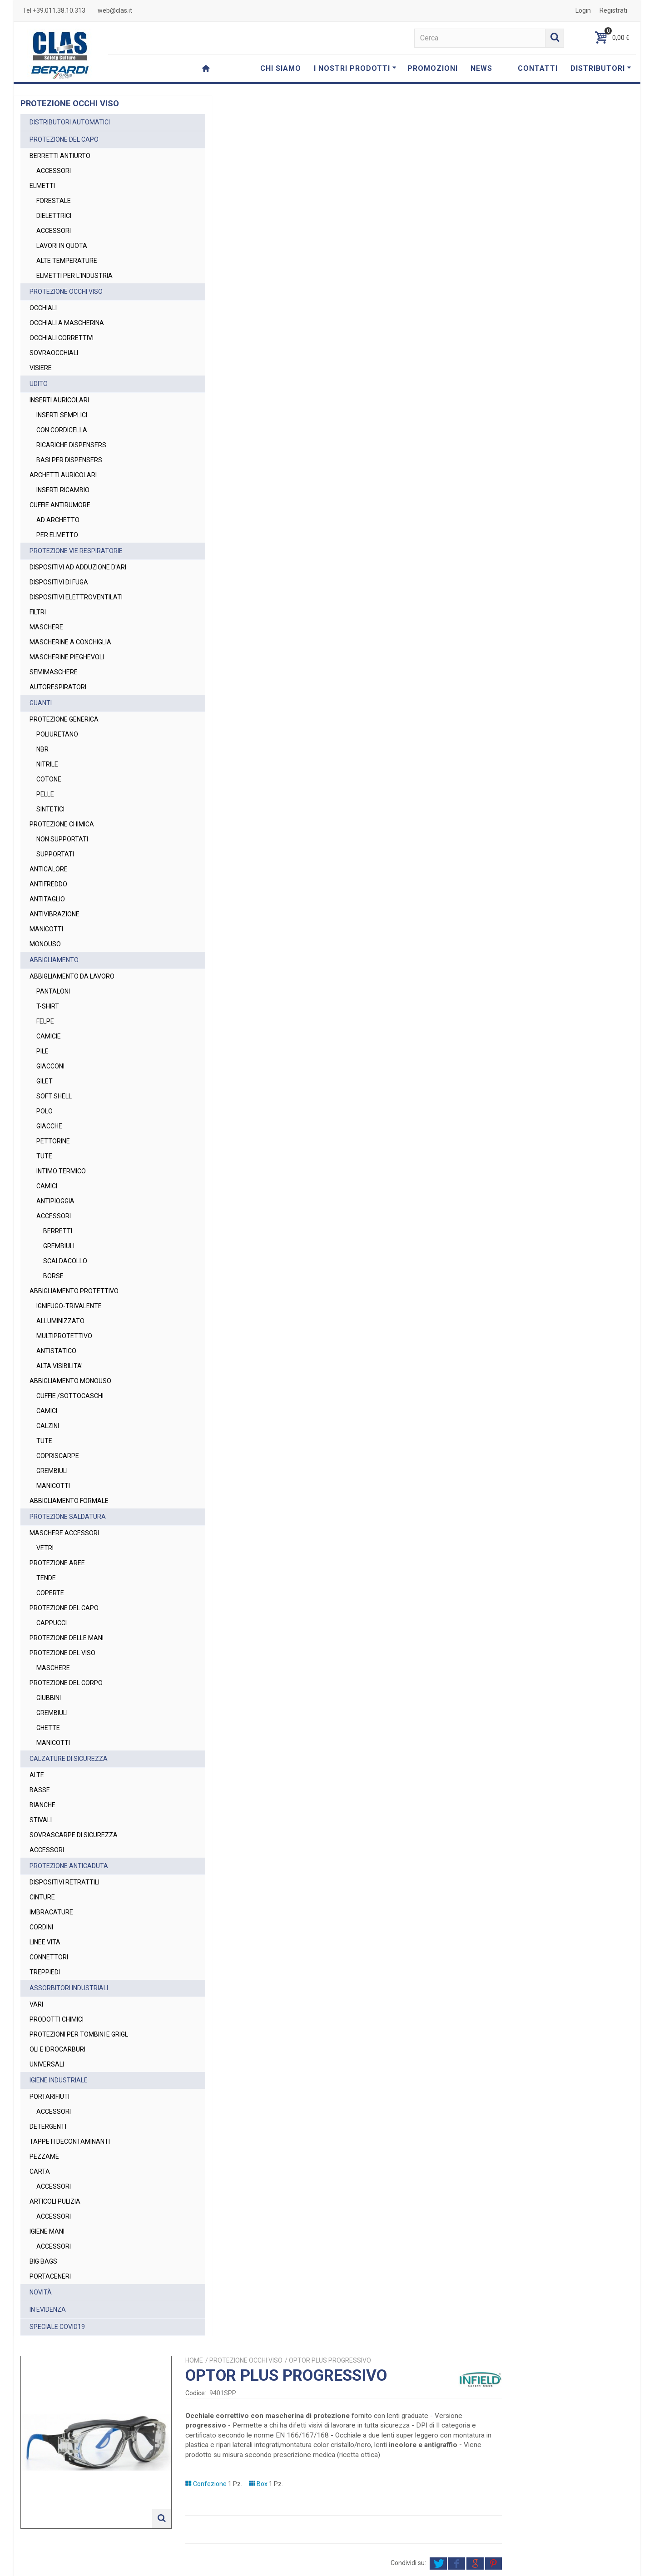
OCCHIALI (43, 307)
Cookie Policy (527, 2564)
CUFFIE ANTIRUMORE (60, 505)
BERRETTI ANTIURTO (60, 155)
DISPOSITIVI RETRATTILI (64, 1882)
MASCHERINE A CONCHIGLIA (70, 642)
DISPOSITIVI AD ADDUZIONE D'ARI (78, 567)
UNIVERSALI (47, 2064)
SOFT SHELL (54, 1096)
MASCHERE (46, 627)
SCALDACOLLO (65, 1261)
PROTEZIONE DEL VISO (62, 1652)
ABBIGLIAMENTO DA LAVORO (72, 976)
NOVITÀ (41, 2292)
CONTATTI (538, 68)
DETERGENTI (48, 2126)
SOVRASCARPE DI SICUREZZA (74, 1835)
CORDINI (41, 1927)
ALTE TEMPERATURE (66, 260)
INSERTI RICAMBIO (62, 490)
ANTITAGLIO (47, 899)
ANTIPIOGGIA (55, 1201)
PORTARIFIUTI (49, 2096)
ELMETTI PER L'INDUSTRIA (74, 275)
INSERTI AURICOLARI (59, 400)
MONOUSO (45, 944)
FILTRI (38, 612)
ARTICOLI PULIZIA (55, 2201)
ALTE (37, 1775)
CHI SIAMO (280, 68)
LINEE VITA (45, 1942)
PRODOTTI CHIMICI (57, 2019)
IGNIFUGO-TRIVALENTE (69, 1306)
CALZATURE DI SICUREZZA (69, 1758)
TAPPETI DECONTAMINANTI (70, 2141)
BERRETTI (57, 1231)
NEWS (481, 68)
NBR (42, 749)
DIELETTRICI (53, 215)
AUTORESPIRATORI (58, 687)
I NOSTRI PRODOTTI (355, 68)
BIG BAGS (43, 2261)
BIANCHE (42, 1805)
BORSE (53, 1276)
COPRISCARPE (57, 1455)
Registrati (613, 10)
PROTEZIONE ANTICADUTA (69, 1865)
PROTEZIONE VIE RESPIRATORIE (76, 550)
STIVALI (41, 1820)
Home (343, 118)
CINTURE (42, 1897)
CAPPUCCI (51, 1623)
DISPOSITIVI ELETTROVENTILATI (76, 597)
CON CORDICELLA (61, 430)
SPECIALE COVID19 (57, 2326)
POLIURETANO (57, 734)
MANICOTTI (46, 929)
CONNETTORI (49, 1957)
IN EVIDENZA (48, 2309)
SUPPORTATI (55, 854)
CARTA (40, 2171)
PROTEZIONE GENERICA (64, 719)
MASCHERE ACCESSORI (64, 1533)
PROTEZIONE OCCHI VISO (66, 291)
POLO (44, 1111)
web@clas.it (115, 10)
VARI (36, 2004)
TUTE (44, 1156)
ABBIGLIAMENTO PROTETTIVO (74, 1291)
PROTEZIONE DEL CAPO (64, 139)
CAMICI (46, 1186)
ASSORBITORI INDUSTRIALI (69, 1988)
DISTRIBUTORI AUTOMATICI (70, 122)
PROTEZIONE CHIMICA (62, 824)
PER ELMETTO (57, 535)
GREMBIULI (58, 1246)
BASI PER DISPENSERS (69, 460)
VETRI (45, 1548)
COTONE (48, 779)
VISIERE (41, 367)
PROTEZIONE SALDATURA (68, 1516)
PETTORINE (53, 1141)
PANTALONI (53, 991)
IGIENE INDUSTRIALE (59, 2080)
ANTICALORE (49, 869)
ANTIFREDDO (48, 884)
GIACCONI (50, 1066)
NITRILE (47, 764)
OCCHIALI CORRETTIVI (62, 337)
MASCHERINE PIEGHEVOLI (67, 657)
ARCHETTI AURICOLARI (63, 475)
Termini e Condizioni (430, 2564)
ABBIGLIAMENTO (54, 960)
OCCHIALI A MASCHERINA (67, 322)
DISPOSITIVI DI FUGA (59, 582)
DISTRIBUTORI (600, 68)
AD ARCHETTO (57, 520)
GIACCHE (49, 1126)
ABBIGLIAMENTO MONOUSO (70, 1380)
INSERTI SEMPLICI (61, 415)
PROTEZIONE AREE (57, 1563)
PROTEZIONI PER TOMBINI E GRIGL (79, 2034)
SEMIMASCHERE (54, 672)
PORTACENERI (50, 2276)
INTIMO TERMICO (61, 1171)
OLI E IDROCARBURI (57, 2049)
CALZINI (47, 1425)
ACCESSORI (53, 170)
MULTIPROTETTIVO (64, 1336)
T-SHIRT (47, 1006)
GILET (44, 1081)
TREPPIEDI (45, 1972)
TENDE (46, 1578)
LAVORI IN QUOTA (61, 245)
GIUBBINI (48, 1697)
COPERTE (50, 1593)
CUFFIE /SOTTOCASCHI (70, 1395)
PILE (42, 1051)
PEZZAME (44, 2156)
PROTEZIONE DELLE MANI (67, 1638)
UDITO (39, 383)
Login (583, 10)
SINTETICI (50, 809)
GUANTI (41, 703)
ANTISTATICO (56, 1351)
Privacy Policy (460, 2528)
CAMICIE (48, 1036)
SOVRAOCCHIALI (54, 352)
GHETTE (48, 1727)
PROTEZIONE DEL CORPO (66, 1682)
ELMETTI (42, 185)
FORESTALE (53, 200)
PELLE (45, 794)
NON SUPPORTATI (62, 839)
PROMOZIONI (432, 68)
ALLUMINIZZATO (60, 1321)
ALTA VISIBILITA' (59, 1366)
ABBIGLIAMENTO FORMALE (69, 1500)
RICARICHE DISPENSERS (71, 445)
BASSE (40, 1790)
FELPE (45, 1021)
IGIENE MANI (47, 2231)
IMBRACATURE (51, 1912)
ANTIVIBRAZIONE (54, 914)
